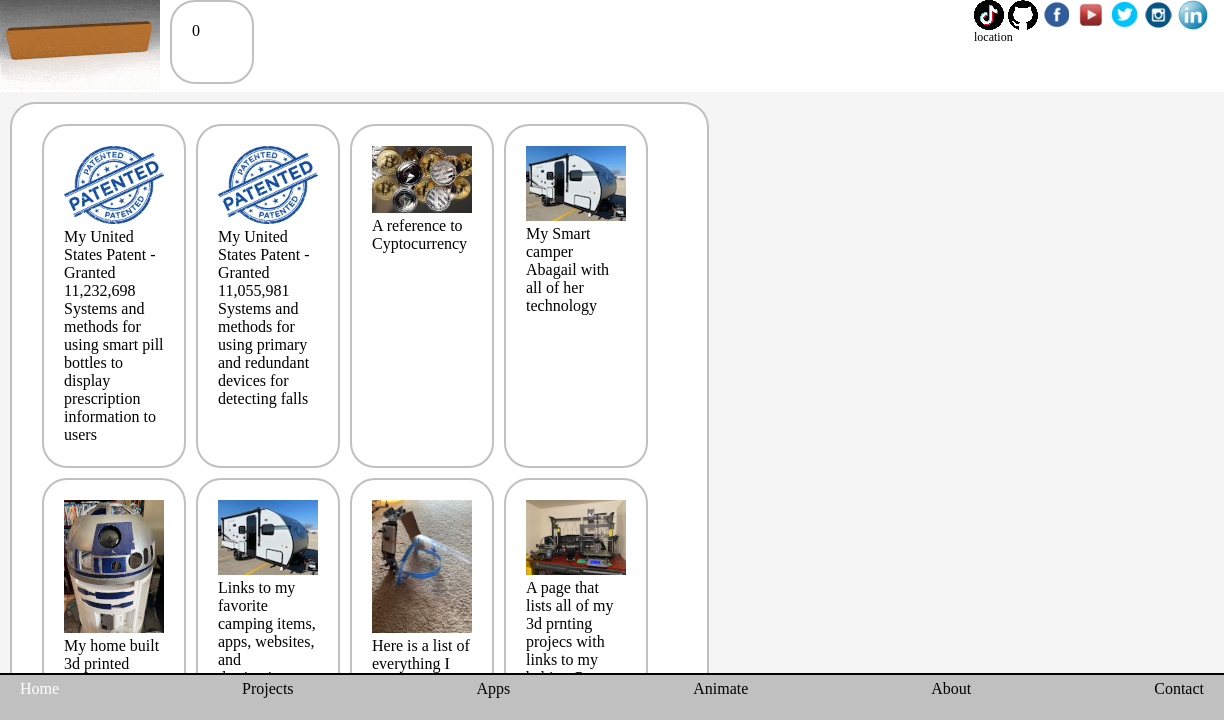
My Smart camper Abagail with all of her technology (576, 230)
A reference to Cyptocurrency (422, 199)
